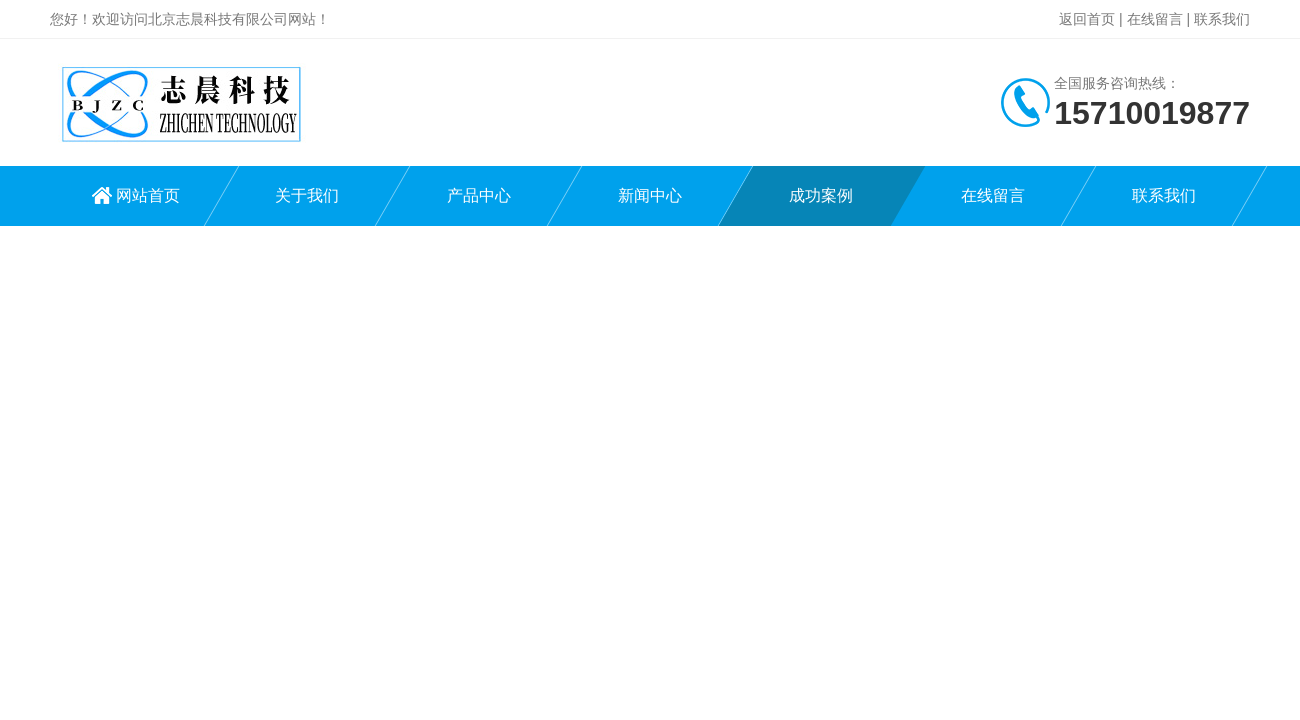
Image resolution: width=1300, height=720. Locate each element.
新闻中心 (650, 195)
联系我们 (1222, 19)
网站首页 (148, 195)
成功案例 (821, 195)
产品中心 (479, 195)
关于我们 (307, 195)
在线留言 (1155, 19)
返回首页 (1087, 19)
